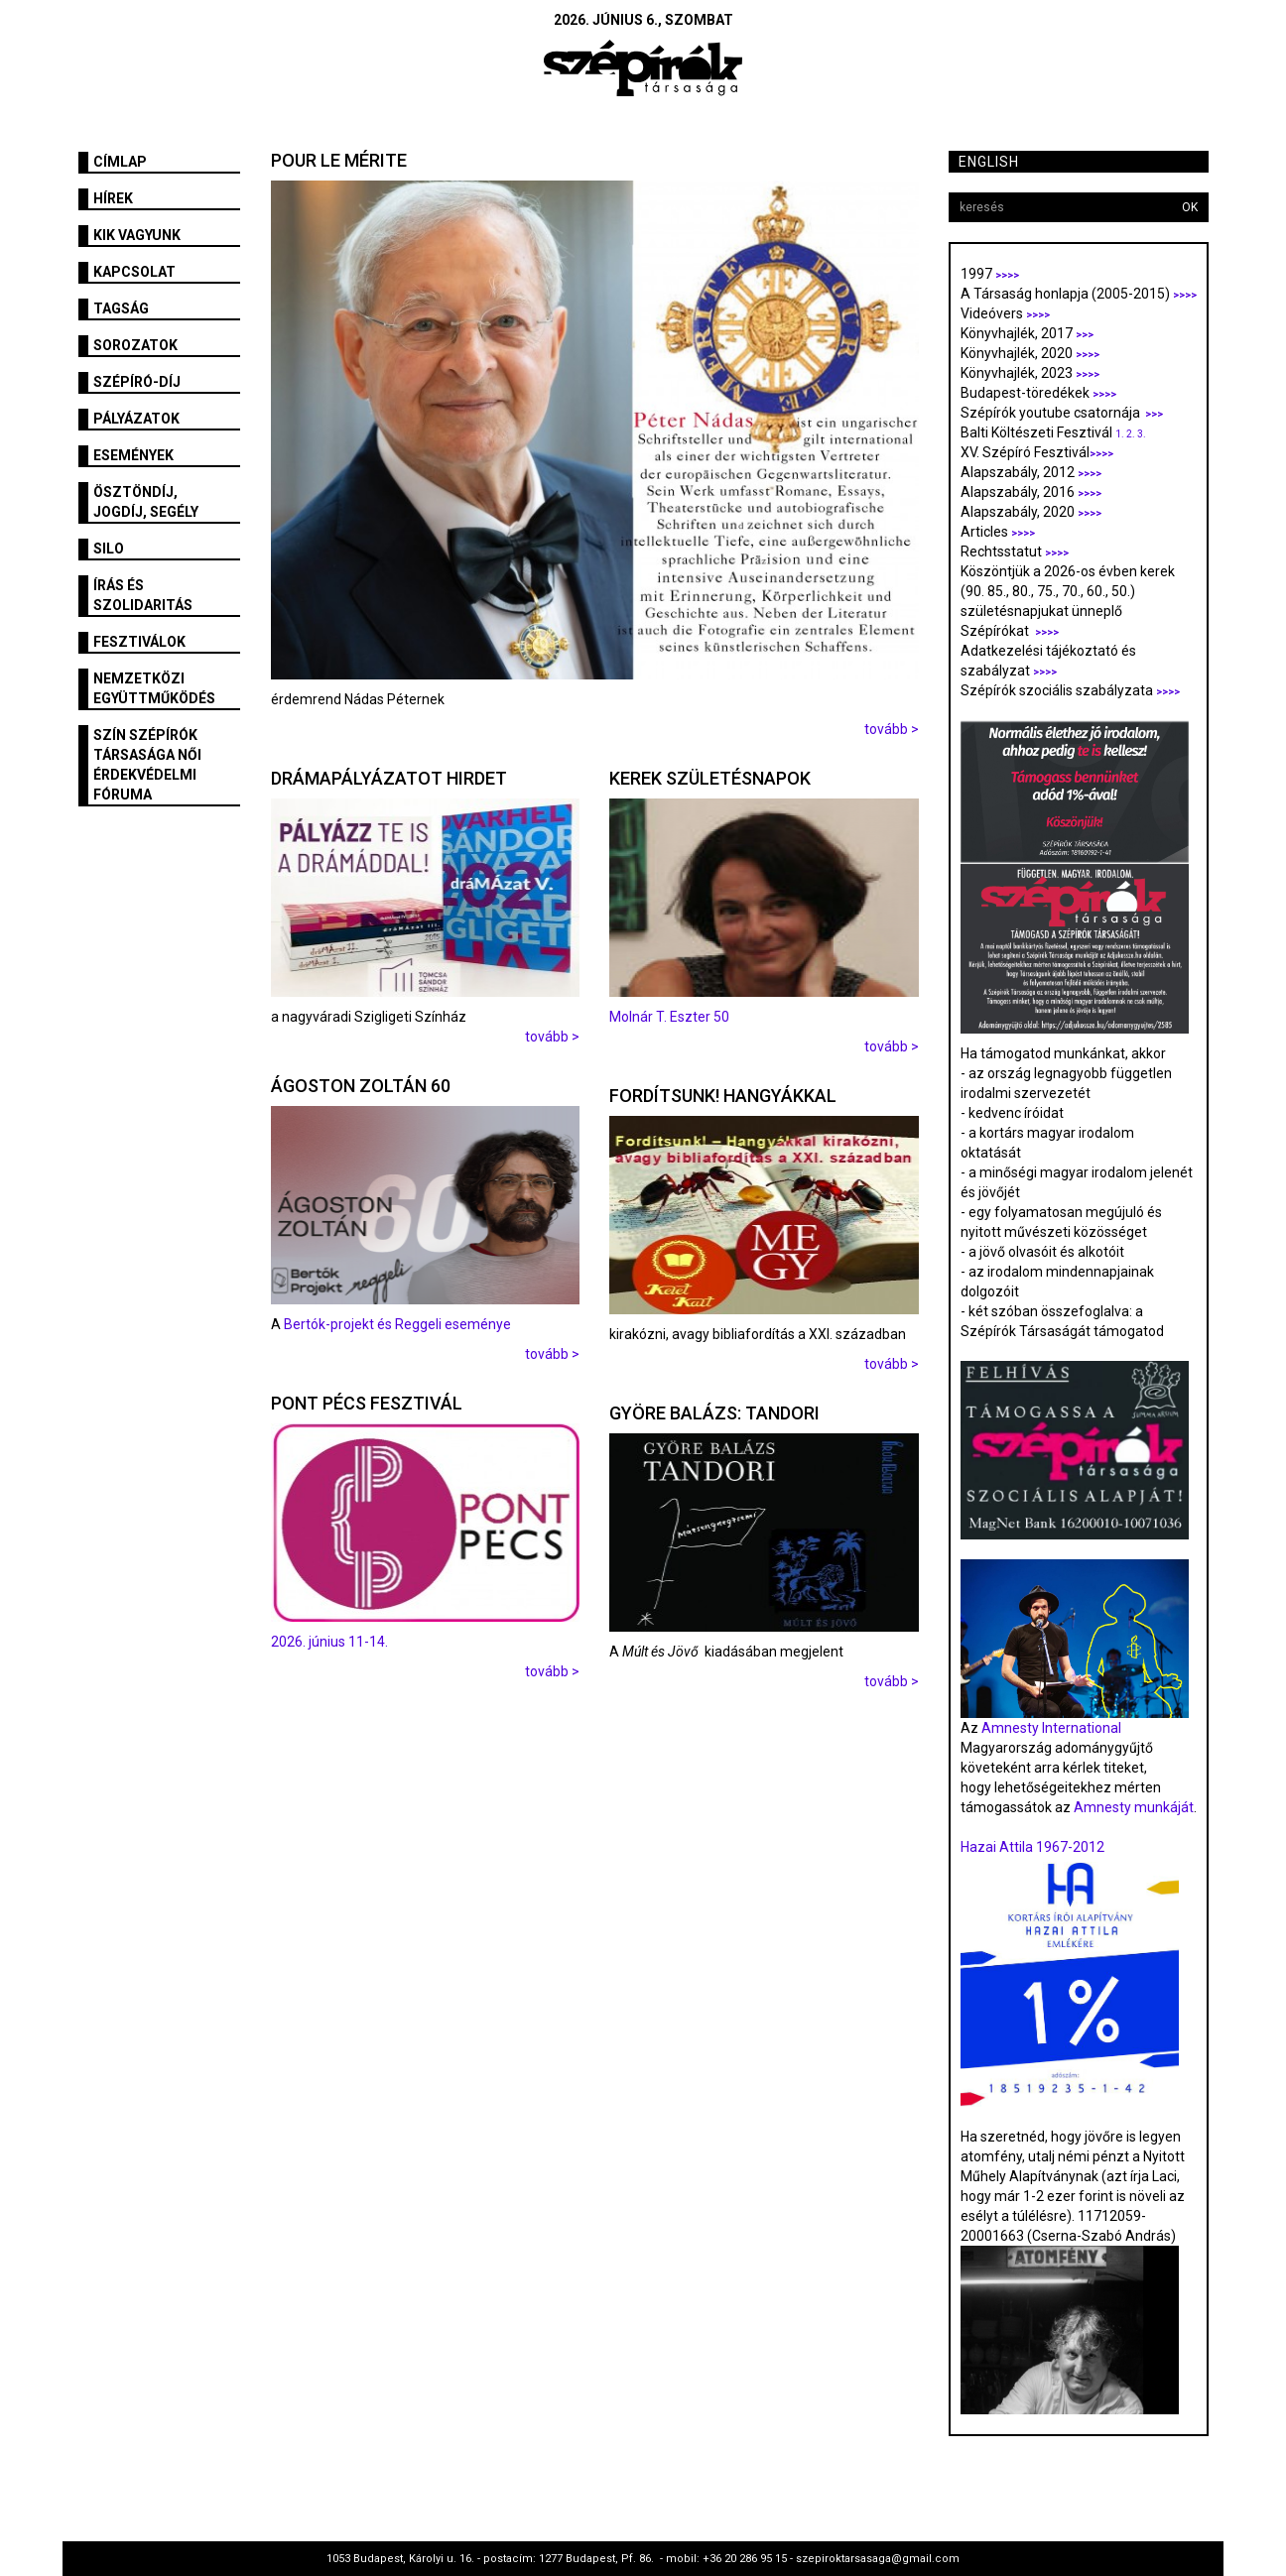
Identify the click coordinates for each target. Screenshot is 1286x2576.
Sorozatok (135, 345)
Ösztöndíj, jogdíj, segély (145, 502)
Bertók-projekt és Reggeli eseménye (397, 1324)
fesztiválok (139, 642)
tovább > (891, 729)
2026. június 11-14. (329, 1642)
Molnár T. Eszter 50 (669, 1017)
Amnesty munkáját (1132, 1807)
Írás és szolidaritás (143, 595)
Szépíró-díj (137, 382)
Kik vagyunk (137, 235)
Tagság (121, 308)
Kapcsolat (134, 272)
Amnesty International (1051, 1728)
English (989, 162)
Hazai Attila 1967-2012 (1032, 1847)
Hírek (113, 198)
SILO (108, 548)
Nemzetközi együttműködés (154, 688)
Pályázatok (136, 419)
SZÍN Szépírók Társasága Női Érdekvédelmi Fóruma (147, 764)
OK (1190, 207)
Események (133, 455)
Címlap (120, 162)
